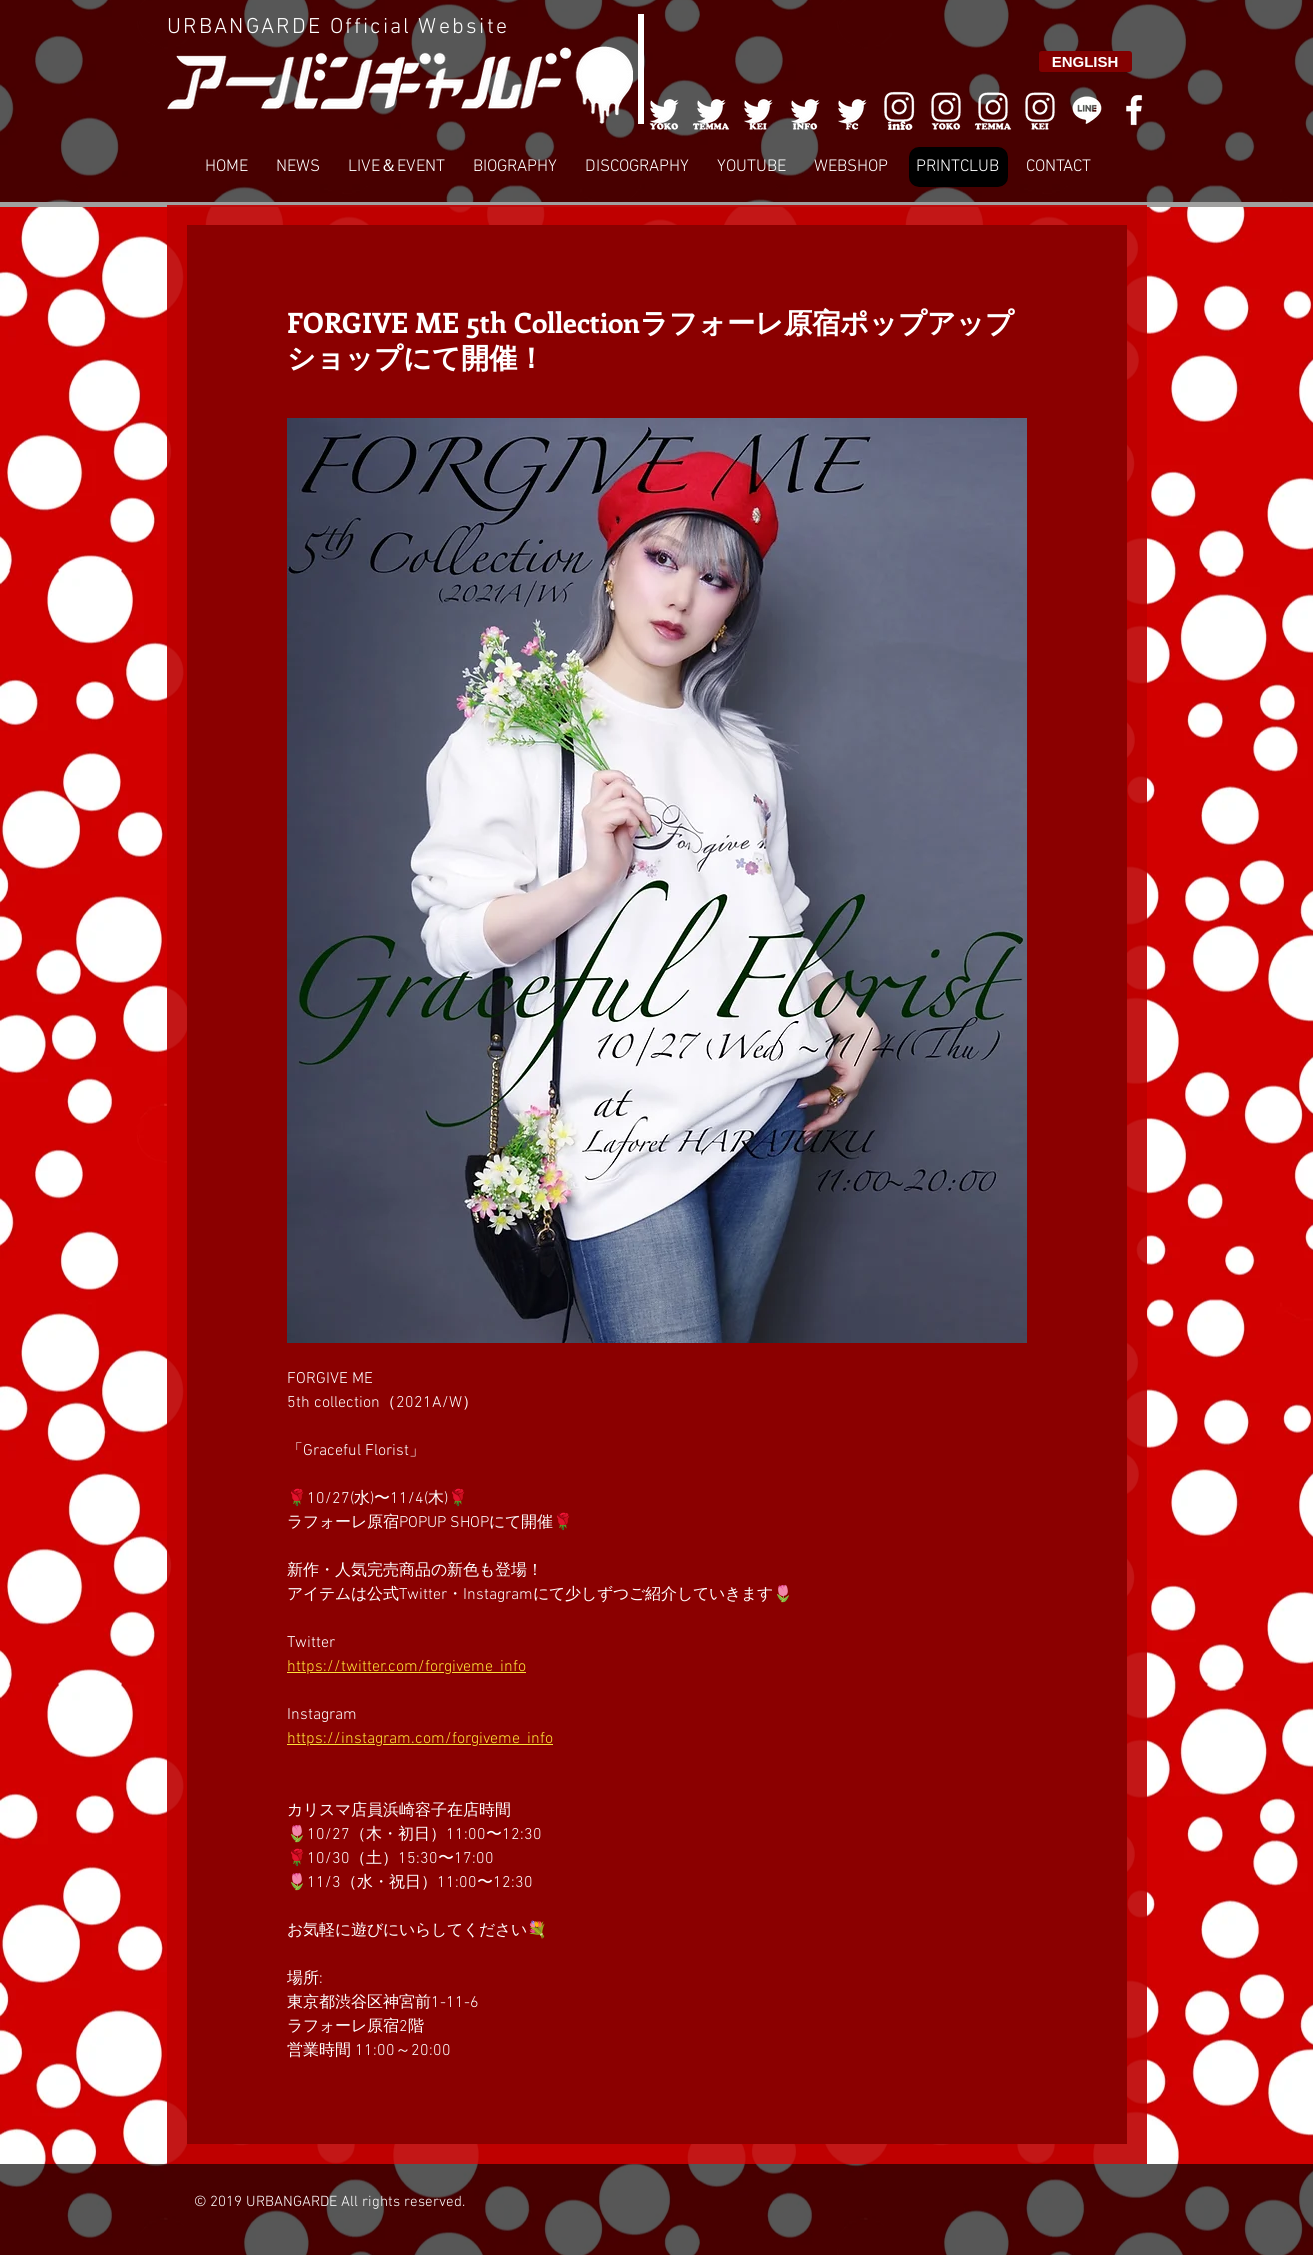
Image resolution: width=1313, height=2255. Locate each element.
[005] (852, 110)
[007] (993, 110)
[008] (1040, 110)
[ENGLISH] (1085, 61)
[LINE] (1087, 110)
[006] (899, 110)
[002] (711, 110)
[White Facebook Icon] (1134, 110)
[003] (758, 110)
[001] (664, 110)
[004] (805, 110)
